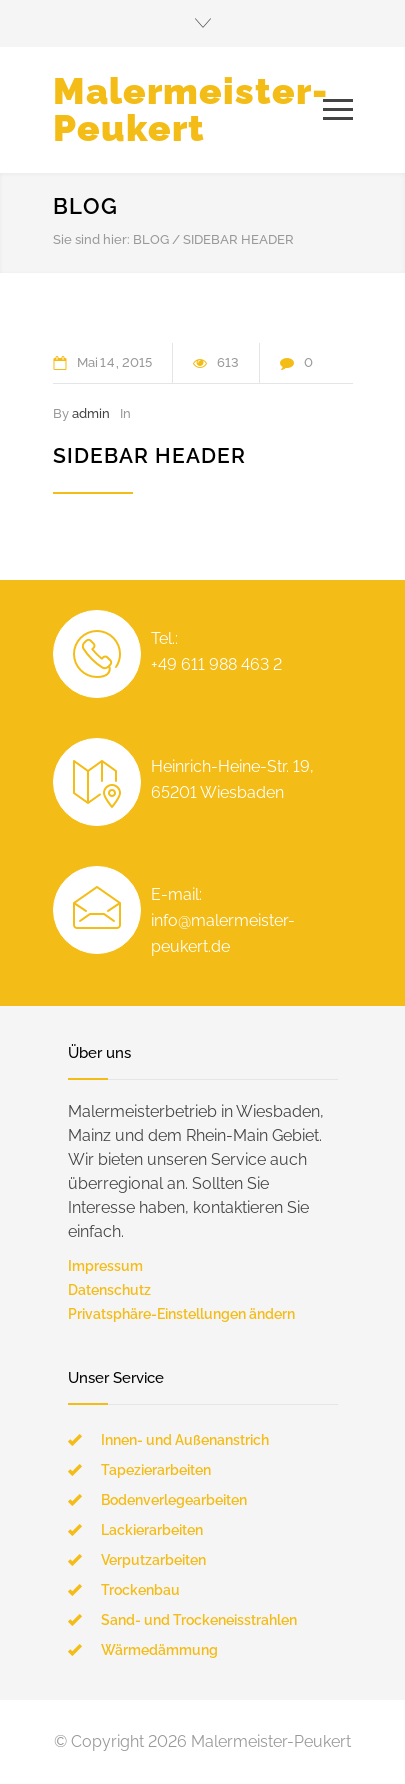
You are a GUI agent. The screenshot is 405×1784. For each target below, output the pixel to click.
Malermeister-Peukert (190, 109)
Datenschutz (109, 1290)
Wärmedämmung (159, 1650)
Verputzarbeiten (153, 1560)
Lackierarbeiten (152, 1530)
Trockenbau (140, 1590)
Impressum (105, 1266)
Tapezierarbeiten (156, 1470)
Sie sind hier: (91, 239)
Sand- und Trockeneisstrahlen (199, 1620)
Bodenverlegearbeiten (174, 1500)
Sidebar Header (149, 455)
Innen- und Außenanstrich (185, 1440)
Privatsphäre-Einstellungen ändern (181, 1314)
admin (91, 413)
